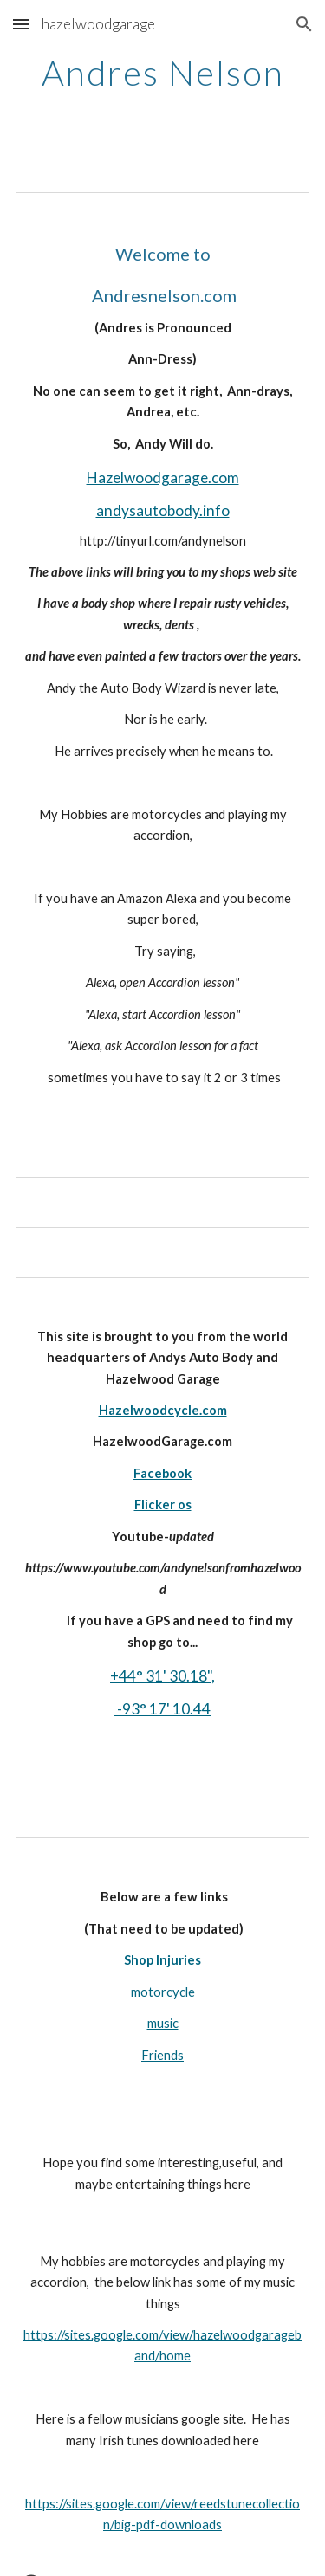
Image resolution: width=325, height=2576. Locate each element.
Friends (162, 2055)
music (163, 2023)
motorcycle (163, 1992)
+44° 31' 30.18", (162, 1676)
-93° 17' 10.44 (162, 1709)
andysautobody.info (163, 510)
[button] (21, 24)
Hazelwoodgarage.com (163, 477)
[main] (162, 95)
